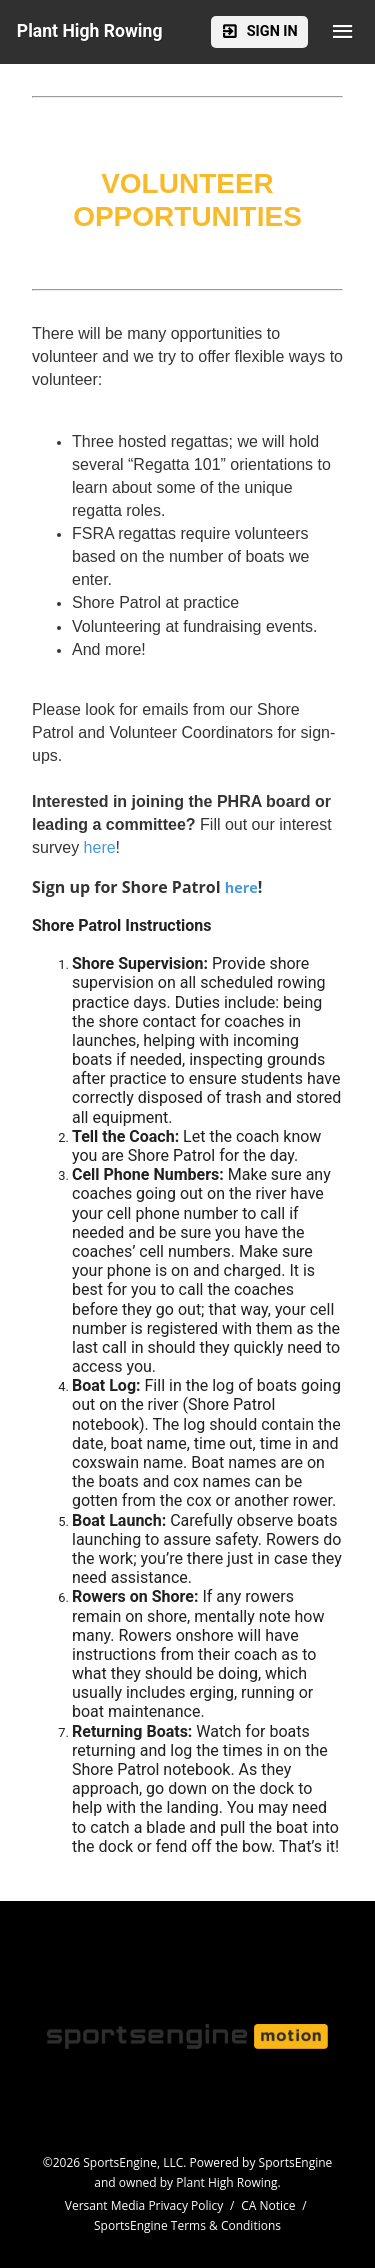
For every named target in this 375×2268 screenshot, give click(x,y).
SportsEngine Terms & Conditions (187, 2225)
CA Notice (268, 2205)
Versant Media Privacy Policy (144, 2205)
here (241, 887)
